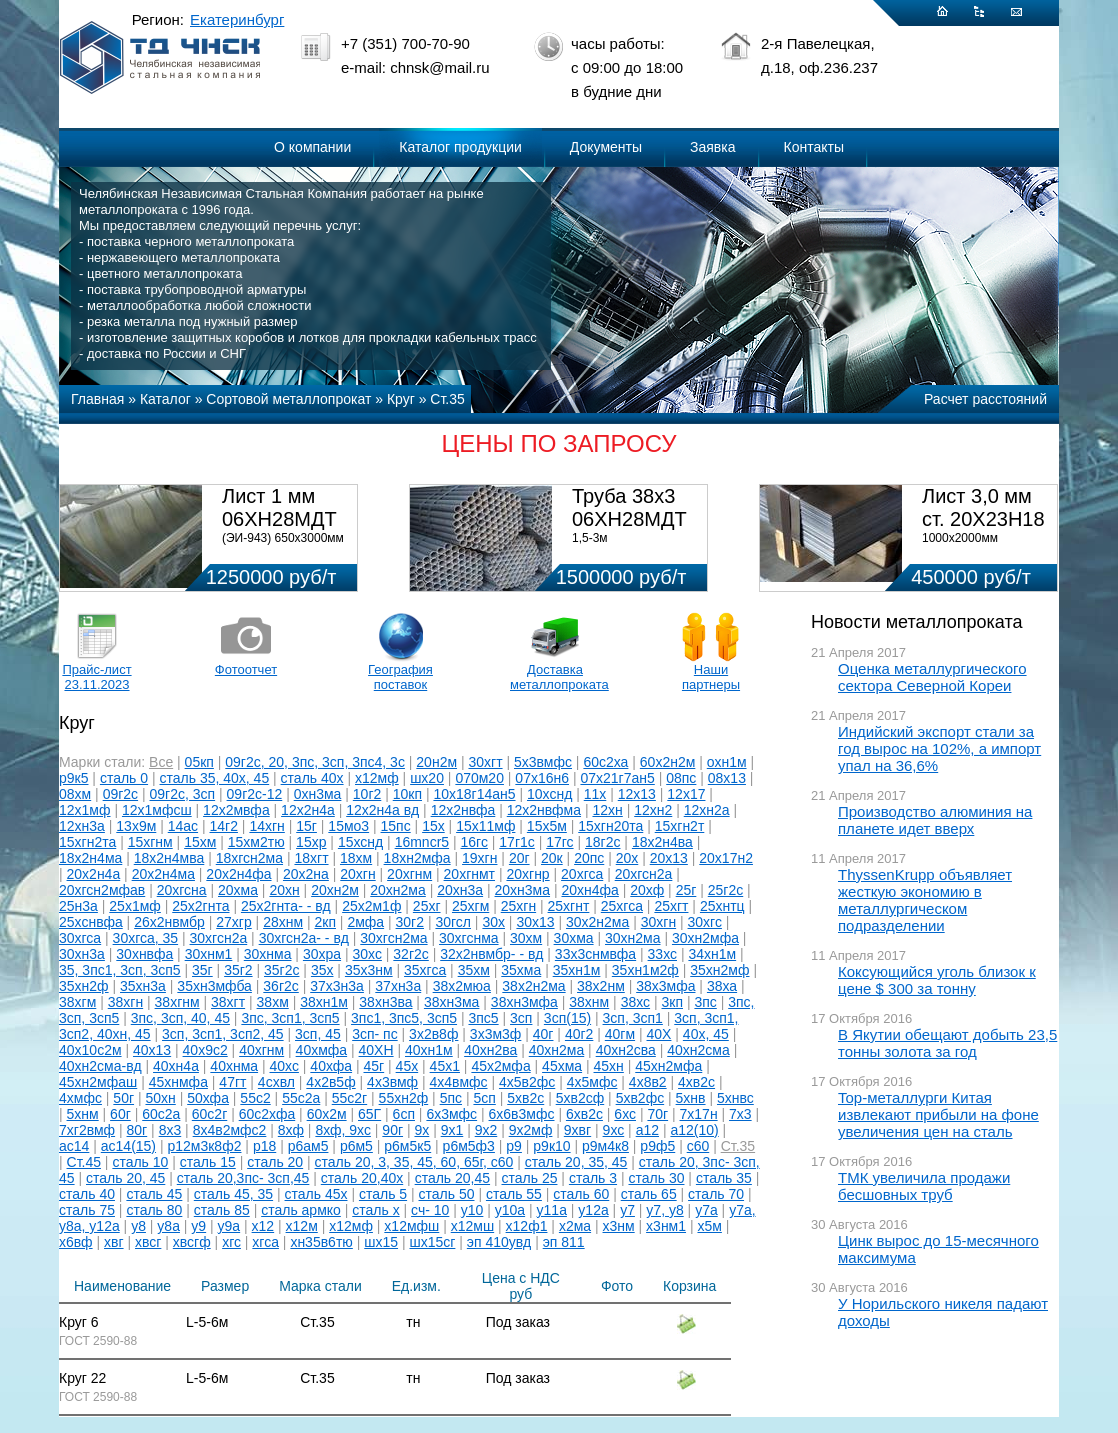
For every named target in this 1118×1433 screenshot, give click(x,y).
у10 (472, 1210)
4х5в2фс (527, 1082)
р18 (264, 1146)
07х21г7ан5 (617, 778)
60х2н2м (668, 762)
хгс (231, 1242)
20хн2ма (398, 890)
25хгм (470, 906)
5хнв (691, 1098)
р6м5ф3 (469, 1146)
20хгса (582, 874)
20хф (647, 890)
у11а (552, 1210)
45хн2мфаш (98, 1082)
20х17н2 (726, 858)
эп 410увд (499, 1242)
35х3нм (369, 970)
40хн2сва (626, 1050)
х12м (302, 1226)
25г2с (725, 890)
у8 (138, 1226)
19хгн (479, 858)
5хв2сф (580, 1098)
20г (519, 858)
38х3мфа (665, 986)
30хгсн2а (219, 938)
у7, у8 (664, 1210)
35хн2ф (84, 986)
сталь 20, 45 (125, 1178)
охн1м (727, 762)
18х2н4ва (662, 842)
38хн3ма (452, 1002)
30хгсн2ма (393, 938)
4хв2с (696, 1082)
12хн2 (653, 810)
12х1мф (85, 810)
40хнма (234, 1066)
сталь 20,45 (452, 1178)
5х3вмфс (543, 762)
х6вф (76, 1242)
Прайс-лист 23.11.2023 (96, 677)
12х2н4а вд (382, 810)
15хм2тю (256, 842)
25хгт (671, 906)
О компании (312, 147)
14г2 (224, 826)
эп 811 (564, 1242)
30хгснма (469, 938)
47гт (232, 1082)
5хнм (83, 1114)
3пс (705, 1002)
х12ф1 (527, 1226)
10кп (407, 794)
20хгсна (182, 890)
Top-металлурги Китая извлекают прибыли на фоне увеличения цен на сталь (938, 1114)
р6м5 (356, 1146)
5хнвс (735, 1098)
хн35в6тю (321, 1242)
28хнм (283, 922)
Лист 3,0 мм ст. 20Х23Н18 (983, 507)
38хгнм (177, 1002)
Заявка (712, 147)
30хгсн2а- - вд (304, 938)
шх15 (381, 1242)
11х (595, 794)
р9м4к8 (605, 1146)
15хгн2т (680, 826)
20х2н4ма (163, 874)
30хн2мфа (705, 938)
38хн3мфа (524, 1002)
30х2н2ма (597, 922)
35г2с (281, 970)
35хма (521, 970)
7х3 (740, 1114)
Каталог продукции (460, 147)
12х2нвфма (544, 810)
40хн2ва (490, 1050)
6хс (625, 1114)
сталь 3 (593, 1178)
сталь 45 (154, 1194)
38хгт (228, 1002)
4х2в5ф (330, 1082)
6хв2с (584, 1114)
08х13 (727, 778)
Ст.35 (447, 399)
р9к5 (73, 778)
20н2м (436, 762)
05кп (199, 762)
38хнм (589, 1002)
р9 (514, 1146)
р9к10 (551, 1146)
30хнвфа (144, 954)
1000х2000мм (960, 538)
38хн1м (324, 1002)
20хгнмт (469, 874)
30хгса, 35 (146, 938)
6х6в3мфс (522, 1114)
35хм (474, 970)
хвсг (148, 1242)
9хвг (577, 1130)
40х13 (152, 1050)
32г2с (410, 954)
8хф (291, 1130)
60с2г (209, 1114)
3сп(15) (567, 1018)
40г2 (579, 1034)
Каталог (165, 399)
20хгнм (409, 874)
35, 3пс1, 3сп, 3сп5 (120, 970)
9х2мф (531, 1130)
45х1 (445, 1066)
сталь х (375, 1210)
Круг (401, 399)
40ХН (376, 1050)
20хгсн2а (644, 874)
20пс (589, 858)
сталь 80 (154, 1210)
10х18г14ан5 (474, 794)
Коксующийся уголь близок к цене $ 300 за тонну (937, 980)
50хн (160, 1098)
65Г (369, 1114)
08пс (681, 778)
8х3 (170, 1130)
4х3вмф (392, 1082)
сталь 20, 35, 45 (576, 1162)
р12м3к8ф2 (204, 1146)
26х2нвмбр (169, 922)
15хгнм (150, 842)
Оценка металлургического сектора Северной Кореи (932, 677)
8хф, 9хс (343, 1130)
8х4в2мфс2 (230, 1130)
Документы (606, 147)
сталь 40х (312, 778)
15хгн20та (610, 826)
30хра (322, 954)
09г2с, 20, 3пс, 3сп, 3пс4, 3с (315, 762)
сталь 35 (724, 1178)
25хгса (622, 906)
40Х (659, 1034)
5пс (451, 1098)
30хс (366, 954)
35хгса (425, 970)
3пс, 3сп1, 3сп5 (290, 1018)
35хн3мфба (214, 986)
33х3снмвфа (595, 954)
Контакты (814, 147)
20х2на (306, 874)
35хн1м (577, 970)
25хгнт (569, 906)
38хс (635, 1002)
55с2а (301, 1098)
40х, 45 (706, 1034)
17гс (559, 842)
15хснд (360, 842)
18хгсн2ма (249, 858)
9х (421, 1130)
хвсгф (192, 1242)
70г (657, 1114)
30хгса (80, 938)
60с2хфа (267, 1114)
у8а (168, 1226)
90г (392, 1130)
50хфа (208, 1098)
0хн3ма (318, 794)
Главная (97, 399)
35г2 (238, 970)
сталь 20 (275, 1162)
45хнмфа (178, 1082)
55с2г (349, 1098)
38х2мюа (462, 986)
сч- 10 (430, 1210)
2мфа (365, 922)
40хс (284, 1066)
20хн (284, 890)
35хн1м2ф (645, 970)
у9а (229, 1226)
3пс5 (483, 1018)
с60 (698, 1146)
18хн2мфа (417, 858)
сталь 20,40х (362, 1178)
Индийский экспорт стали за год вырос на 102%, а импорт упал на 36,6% (939, 748)
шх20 (427, 778)
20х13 (669, 858)
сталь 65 (649, 1194)
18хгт (311, 858)
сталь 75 (87, 1210)
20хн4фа (589, 890)
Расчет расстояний (985, 399)
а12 (647, 1130)
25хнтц (722, 906)
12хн (607, 810)
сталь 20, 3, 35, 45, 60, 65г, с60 (414, 1162)
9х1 (452, 1130)
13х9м (136, 826)
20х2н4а (94, 874)
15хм (200, 842)
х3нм (619, 1226)
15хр (311, 842)
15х (433, 826)
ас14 (74, 1146)
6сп (404, 1114)
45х (407, 1066)
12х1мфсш (157, 810)
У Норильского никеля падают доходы (943, 1312)
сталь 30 (657, 1178)
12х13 (637, 794)
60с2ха (605, 762)
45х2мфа (500, 1066)
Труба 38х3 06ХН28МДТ (629, 507)
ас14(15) (128, 1146)
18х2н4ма (90, 858)
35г (202, 970)
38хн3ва (385, 1002)
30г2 (410, 922)
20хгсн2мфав (102, 890)
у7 (627, 1210)
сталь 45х (316, 1194)
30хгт (485, 762)
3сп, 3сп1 (633, 1018)
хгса (265, 1242)
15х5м (547, 826)
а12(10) (694, 1130)
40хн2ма (557, 1050)
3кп (673, 1002)
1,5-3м (590, 538)
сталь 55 (514, 1194)
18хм (356, 858)
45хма (562, 1066)
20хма (238, 890)
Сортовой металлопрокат (288, 399)
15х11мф (485, 826)
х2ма (575, 1226)
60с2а (161, 1114)
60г (120, 1114)
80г (137, 1130)
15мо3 (348, 826)
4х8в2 (648, 1082)
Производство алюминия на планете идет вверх (935, 820)
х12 (263, 1226)
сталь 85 (222, 1210)
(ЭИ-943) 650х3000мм (283, 538)
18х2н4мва (169, 858)
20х (627, 858)
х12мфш (411, 1226)
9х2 (486, 1130)
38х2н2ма (533, 986)
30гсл (453, 922)
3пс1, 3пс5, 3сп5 (404, 1018)
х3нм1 (666, 1226)
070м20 (479, 778)
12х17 (686, 794)
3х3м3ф (496, 1034)
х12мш (472, 1226)
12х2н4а (308, 810)
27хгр (233, 922)
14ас (183, 826)
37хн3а (398, 986)
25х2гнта (200, 906)
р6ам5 (308, 1146)
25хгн (518, 906)
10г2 (367, 794)
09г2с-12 (255, 794)
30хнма (268, 954)
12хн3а (82, 826)
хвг (114, 1242)
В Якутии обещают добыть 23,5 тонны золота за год (947, 1043)
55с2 (255, 1098)
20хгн (357, 874)
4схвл (276, 1082)
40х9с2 (205, 1050)
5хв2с (525, 1098)
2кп (325, 922)
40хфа (331, 1066)
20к (552, 858)
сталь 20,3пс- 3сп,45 (243, 1178)
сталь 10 (140, 1162)
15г (306, 826)
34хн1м (712, 954)
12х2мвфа (236, 810)
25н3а (78, 906)
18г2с (602, 842)
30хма (574, 938)
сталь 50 (447, 1194)
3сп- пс (375, 1034)
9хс (614, 1130)
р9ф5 (657, 1146)
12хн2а (707, 810)
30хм (526, 938)
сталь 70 (716, 1194)
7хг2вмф (87, 1130)
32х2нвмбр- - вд (491, 954)
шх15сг (432, 1242)
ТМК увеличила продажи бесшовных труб (924, 1186)
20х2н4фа (238, 874)
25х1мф (135, 906)
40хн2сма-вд (100, 1066)
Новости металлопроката (916, 622)
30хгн (658, 922)
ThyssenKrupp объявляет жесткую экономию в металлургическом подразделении (925, 900)
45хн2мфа (668, 1066)
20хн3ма (523, 890)
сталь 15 (208, 1162)
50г (123, 1098)
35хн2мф (719, 970)
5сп (484, 1098)
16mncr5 (422, 842)
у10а (510, 1210)
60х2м (327, 1114)
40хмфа (322, 1050)
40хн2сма (698, 1050)
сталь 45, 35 (233, 1194)
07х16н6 (542, 778)
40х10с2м (90, 1050)
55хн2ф (404, 1098)
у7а (706, 1210)
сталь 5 (383, 1194)
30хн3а (82, 954)
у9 (198, 1226)
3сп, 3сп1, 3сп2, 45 (223, 1034)
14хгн (266, 826)
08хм (75, 794)
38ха (722, 986)
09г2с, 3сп (183, 794)
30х (493, 922)
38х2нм (601, 986)
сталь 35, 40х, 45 (215, 778)
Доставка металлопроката (555, 677)
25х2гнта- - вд (286, 906)
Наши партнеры (711, 677)
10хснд (549, 794)
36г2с (280, 986)
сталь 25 (530, 1178)
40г (543, 1034)
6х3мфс (451, 1114)
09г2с (120, 794)
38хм (273, 1002)
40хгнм (261, 1050)
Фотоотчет (246, 669)
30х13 (535, 922)
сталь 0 (124, 778)
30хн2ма (633, 938)
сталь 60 (581, 1194)
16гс (474, 842)
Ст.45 (84, 1162)
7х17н (699, 1114)
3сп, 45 (318, 1034)
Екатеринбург (237, 19)
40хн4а (176, 1066)
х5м (709, 1226)
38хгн (125, 1002)
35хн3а (143, 986)
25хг (427, 906)
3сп (521, 1018)
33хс (662, 954)
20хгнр (527, 874)
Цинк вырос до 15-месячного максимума (938, 1249)
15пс (396, 826)
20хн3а (460, 890)
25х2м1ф (371, 906)
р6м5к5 (407, 1146)
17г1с (516, 842)
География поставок (400, 677)
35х (322, 970)
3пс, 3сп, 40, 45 (180, 1018)
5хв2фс (640, 1098)
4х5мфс (592, 1082)
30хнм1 (209, 954)
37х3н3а (337, 986)
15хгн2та (87, 842)
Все (161, 762)
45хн (609, 1066)
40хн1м (429, 1050)
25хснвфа (91, 922)
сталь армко (301, 1210)
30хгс (705, 922)
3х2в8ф (433, 1034)
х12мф (377, 778)
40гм (620, 1034)
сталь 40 (87, 1194)
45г (374, 1066)
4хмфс (80, 1098)
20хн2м (335, 890)
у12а (593, 1210)
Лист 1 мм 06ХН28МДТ (279, 507)
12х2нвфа (463, 810)
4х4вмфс (459, 1082)
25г (686, 890)
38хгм (77, 1002)
